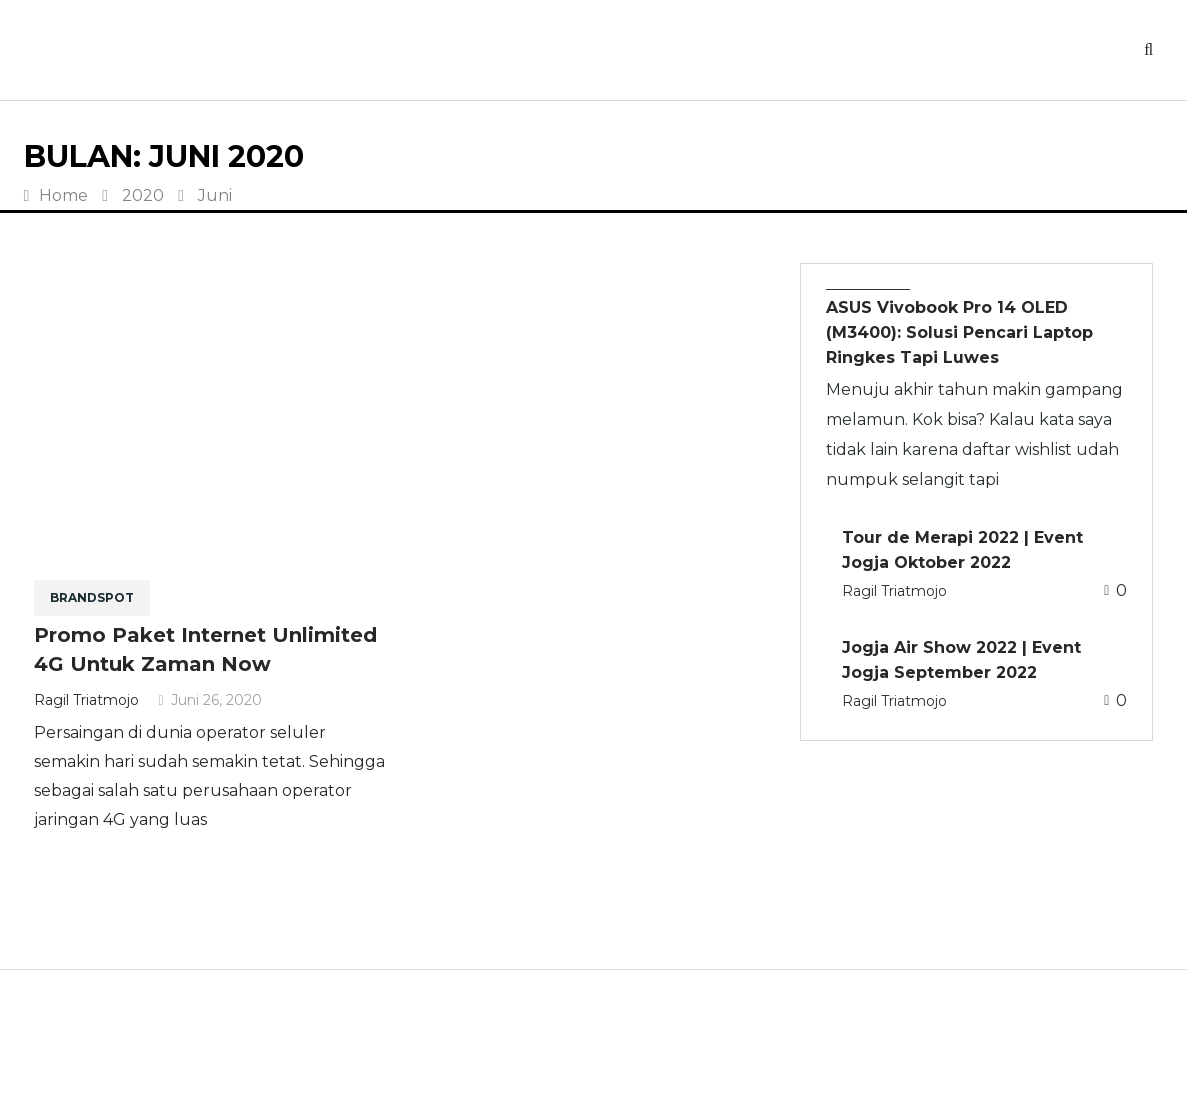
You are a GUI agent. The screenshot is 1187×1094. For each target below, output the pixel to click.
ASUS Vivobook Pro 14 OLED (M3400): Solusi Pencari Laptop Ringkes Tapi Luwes (959, 332)
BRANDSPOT (92, 597)
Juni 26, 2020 (210, 700)
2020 (143, 195)
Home (56, 195)
